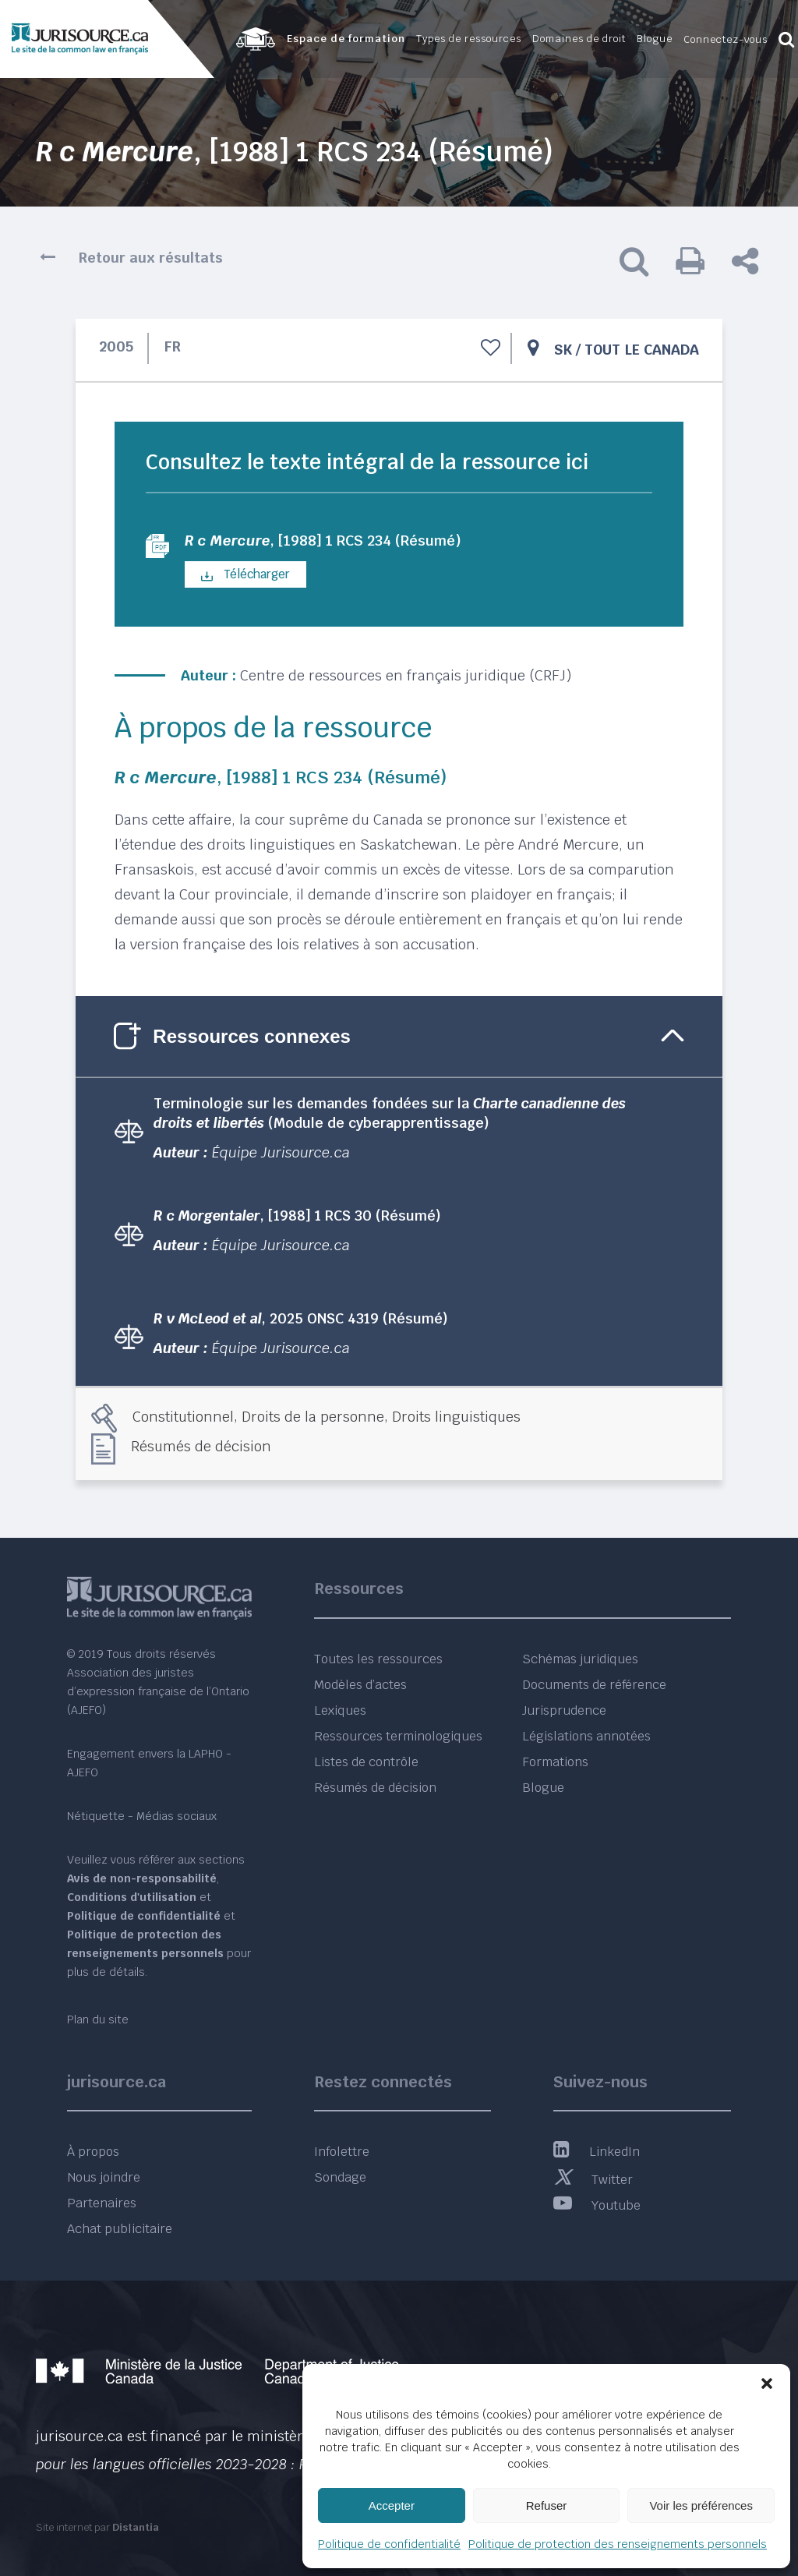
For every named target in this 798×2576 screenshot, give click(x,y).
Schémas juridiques (580, 1659)
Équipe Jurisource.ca (281, 1154)
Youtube (597, 2205)
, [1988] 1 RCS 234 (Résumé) (335, 542)
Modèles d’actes (360, 1685)
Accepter (392, 2505)
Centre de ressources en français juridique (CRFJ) (405, 677)
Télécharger (245, 576)
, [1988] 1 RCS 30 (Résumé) (297, 1217)
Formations (555, 1762)
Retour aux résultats (151, 258)
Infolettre (341, 2151)
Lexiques (340, 1710)
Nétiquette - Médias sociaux (142, 1816)
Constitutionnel (183, 1418)
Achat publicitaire (119, 2229)
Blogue (543, 1787)
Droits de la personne (313, 1418)
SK (563, 350)
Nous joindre (103, 2177)
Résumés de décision (201, 1448)
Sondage (340, 2177)
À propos (93, 2151)
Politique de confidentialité (389, 2544)
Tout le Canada (641, 350)
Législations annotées (586, 1736)
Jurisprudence (564, 1710)
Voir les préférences (701, 2505)
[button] (767, 2383)
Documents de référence (594, 1685)
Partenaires (101, 2203)
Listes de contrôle (366, 1762)
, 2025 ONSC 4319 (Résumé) (301, 1320)
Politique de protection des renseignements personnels (617, 2544)
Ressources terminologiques (398, 1736)
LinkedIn (596, 2151)
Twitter (593, 2179)
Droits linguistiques (456, 1418)
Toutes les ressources (378, 1659)
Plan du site (98, 2019)
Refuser (546, 2505)
